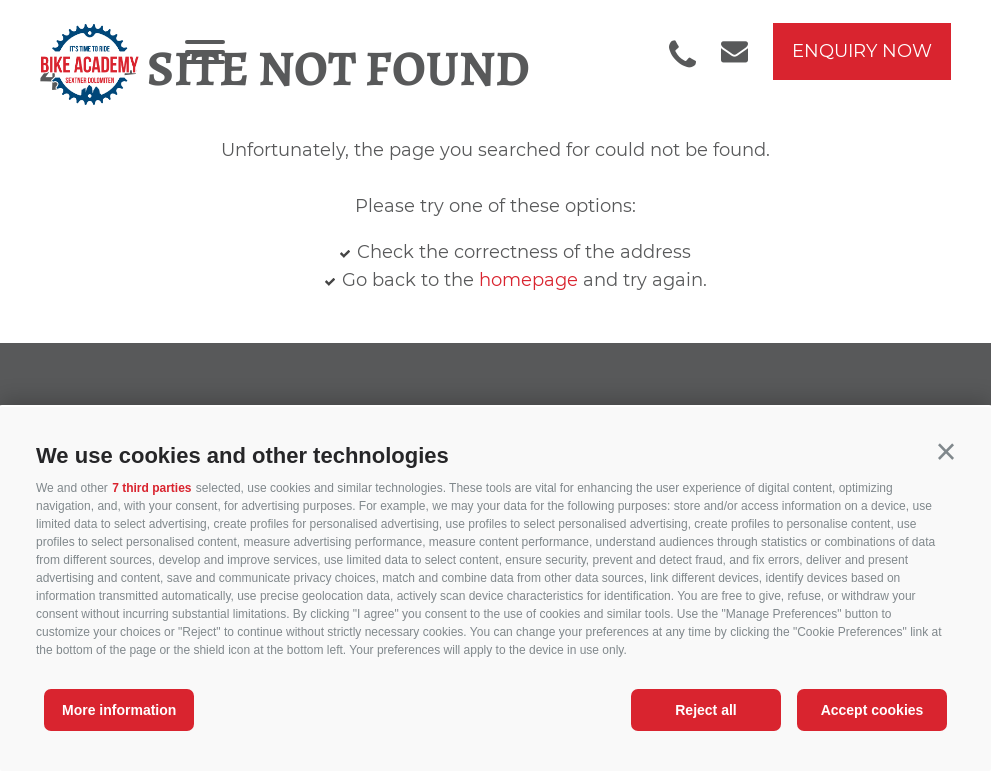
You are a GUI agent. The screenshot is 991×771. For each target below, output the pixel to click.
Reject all (705, 710)
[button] (946, 452)
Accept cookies (872, 710)
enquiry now (862, 51)
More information (119, 710)
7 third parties (151, 488)
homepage (528, 280)
